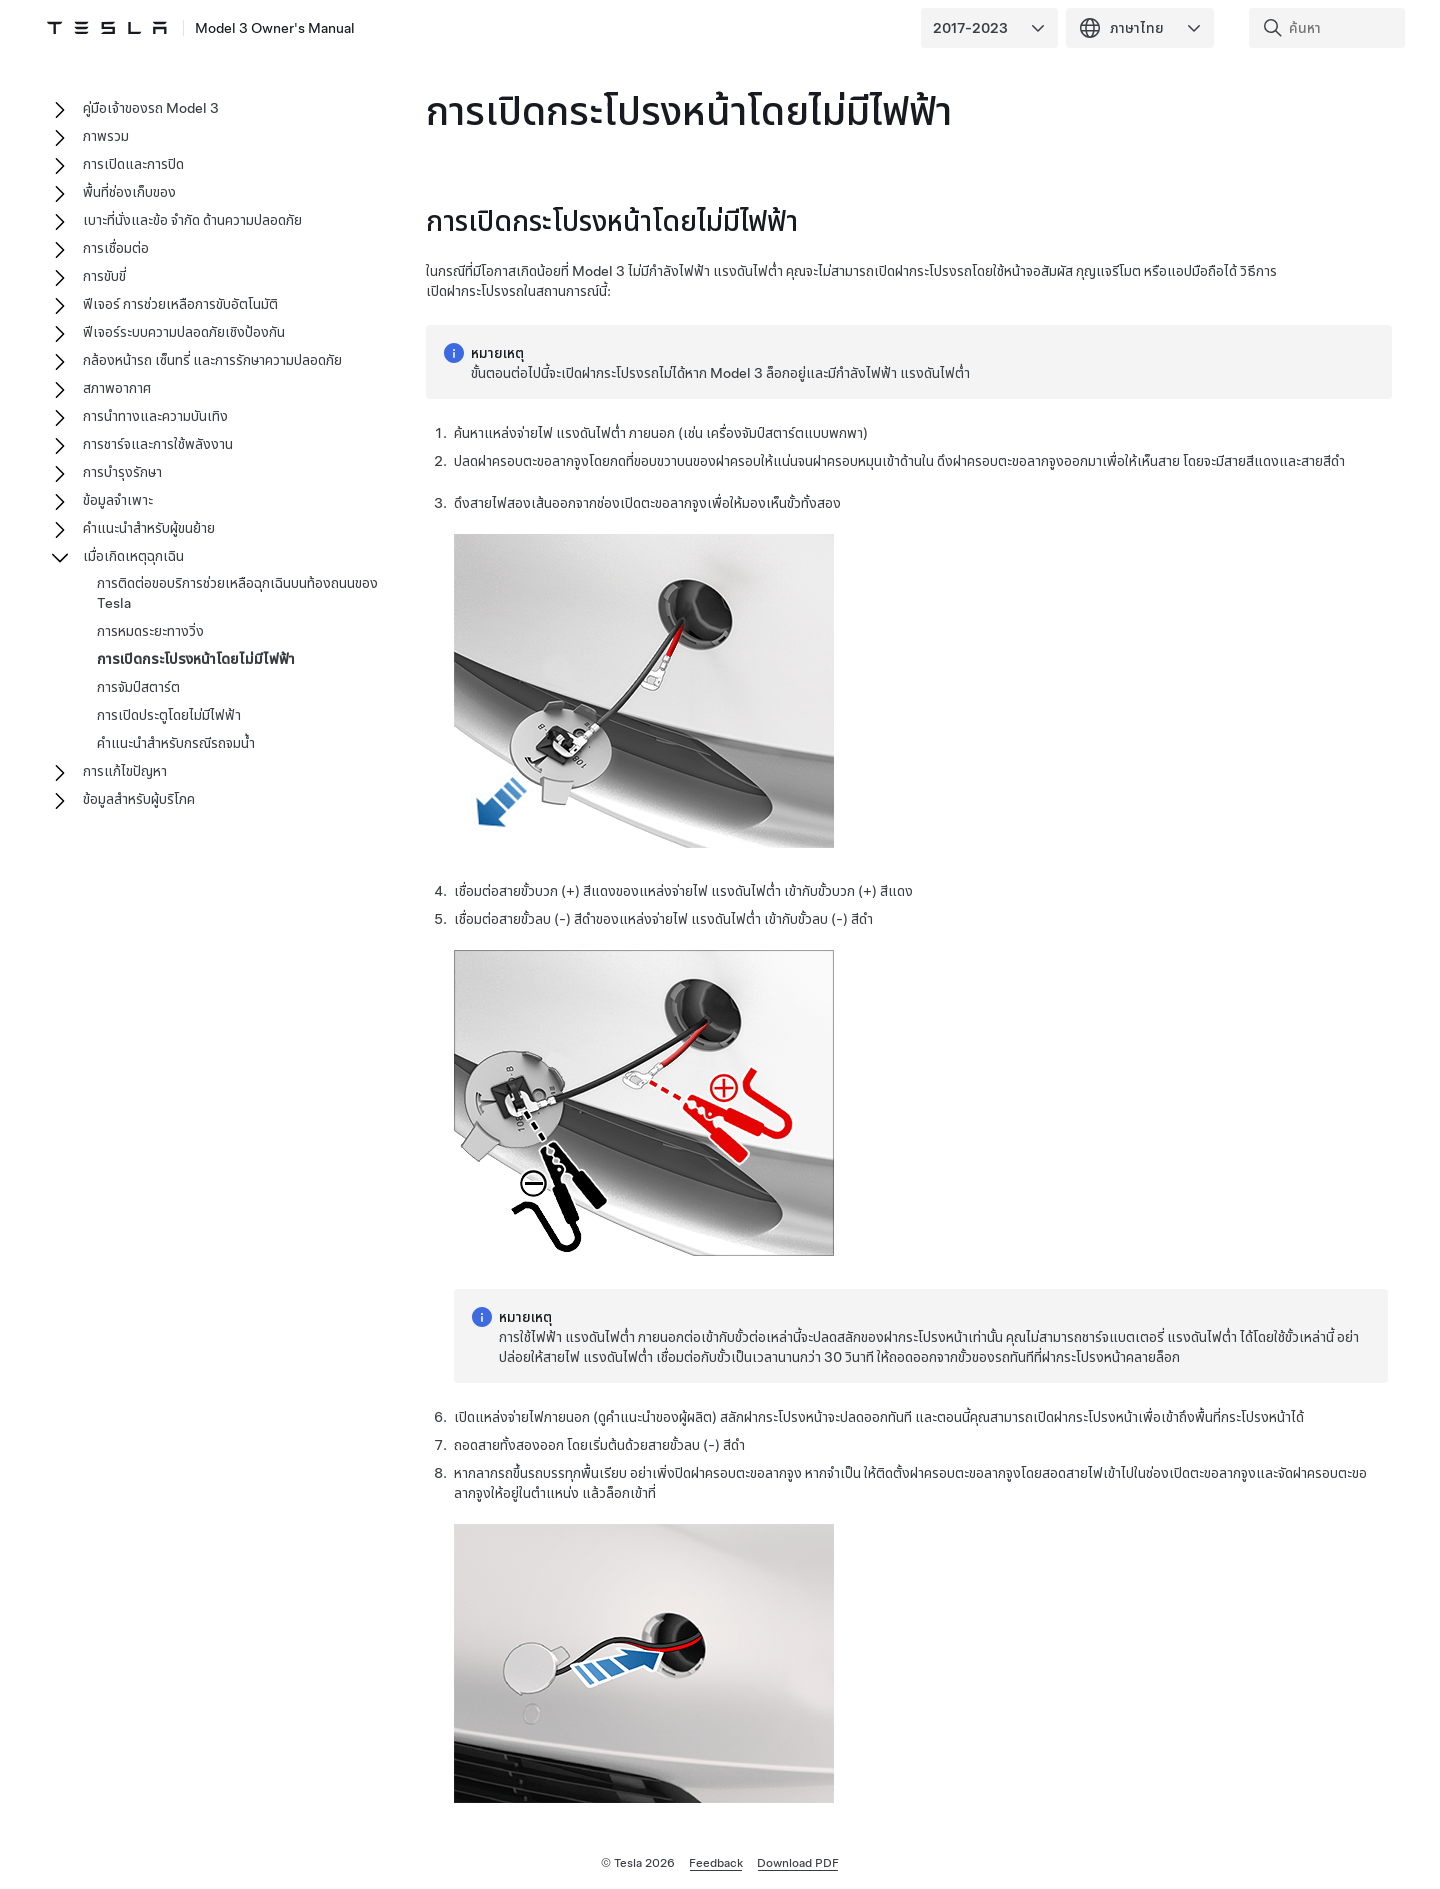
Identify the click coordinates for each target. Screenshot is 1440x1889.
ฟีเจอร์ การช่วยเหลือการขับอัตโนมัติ (180, 304)
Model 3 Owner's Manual (276, 28)
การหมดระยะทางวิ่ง (150, 631)
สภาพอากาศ (117, 388)
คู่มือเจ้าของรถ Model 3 (151, 108)
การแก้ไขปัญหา (125, 771)
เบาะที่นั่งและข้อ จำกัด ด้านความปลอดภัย (192, 220)
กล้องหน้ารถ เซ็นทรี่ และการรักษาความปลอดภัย (212, 360)
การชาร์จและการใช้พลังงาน (158, 444)
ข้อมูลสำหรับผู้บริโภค (139, 799)
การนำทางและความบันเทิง (155, 416)
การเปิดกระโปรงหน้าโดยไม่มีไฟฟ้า (196, 659)
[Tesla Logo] (108, 28)
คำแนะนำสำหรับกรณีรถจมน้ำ (176, 743)
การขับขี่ (104, 276)
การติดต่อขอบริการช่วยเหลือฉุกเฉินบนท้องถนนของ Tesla (237, 593)
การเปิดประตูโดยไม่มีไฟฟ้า (169, 715)
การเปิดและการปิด (133, 164)
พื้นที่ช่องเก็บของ (129, 192)
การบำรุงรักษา (122, 472)
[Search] (1329, 28)
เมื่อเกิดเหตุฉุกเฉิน (133, 556)
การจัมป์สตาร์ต (138, 687)
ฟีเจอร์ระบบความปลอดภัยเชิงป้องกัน (184, 332)
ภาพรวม (106, 136)
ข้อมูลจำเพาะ (118, 500)
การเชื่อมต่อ (116, 248)
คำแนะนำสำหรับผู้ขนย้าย (149, 528)
